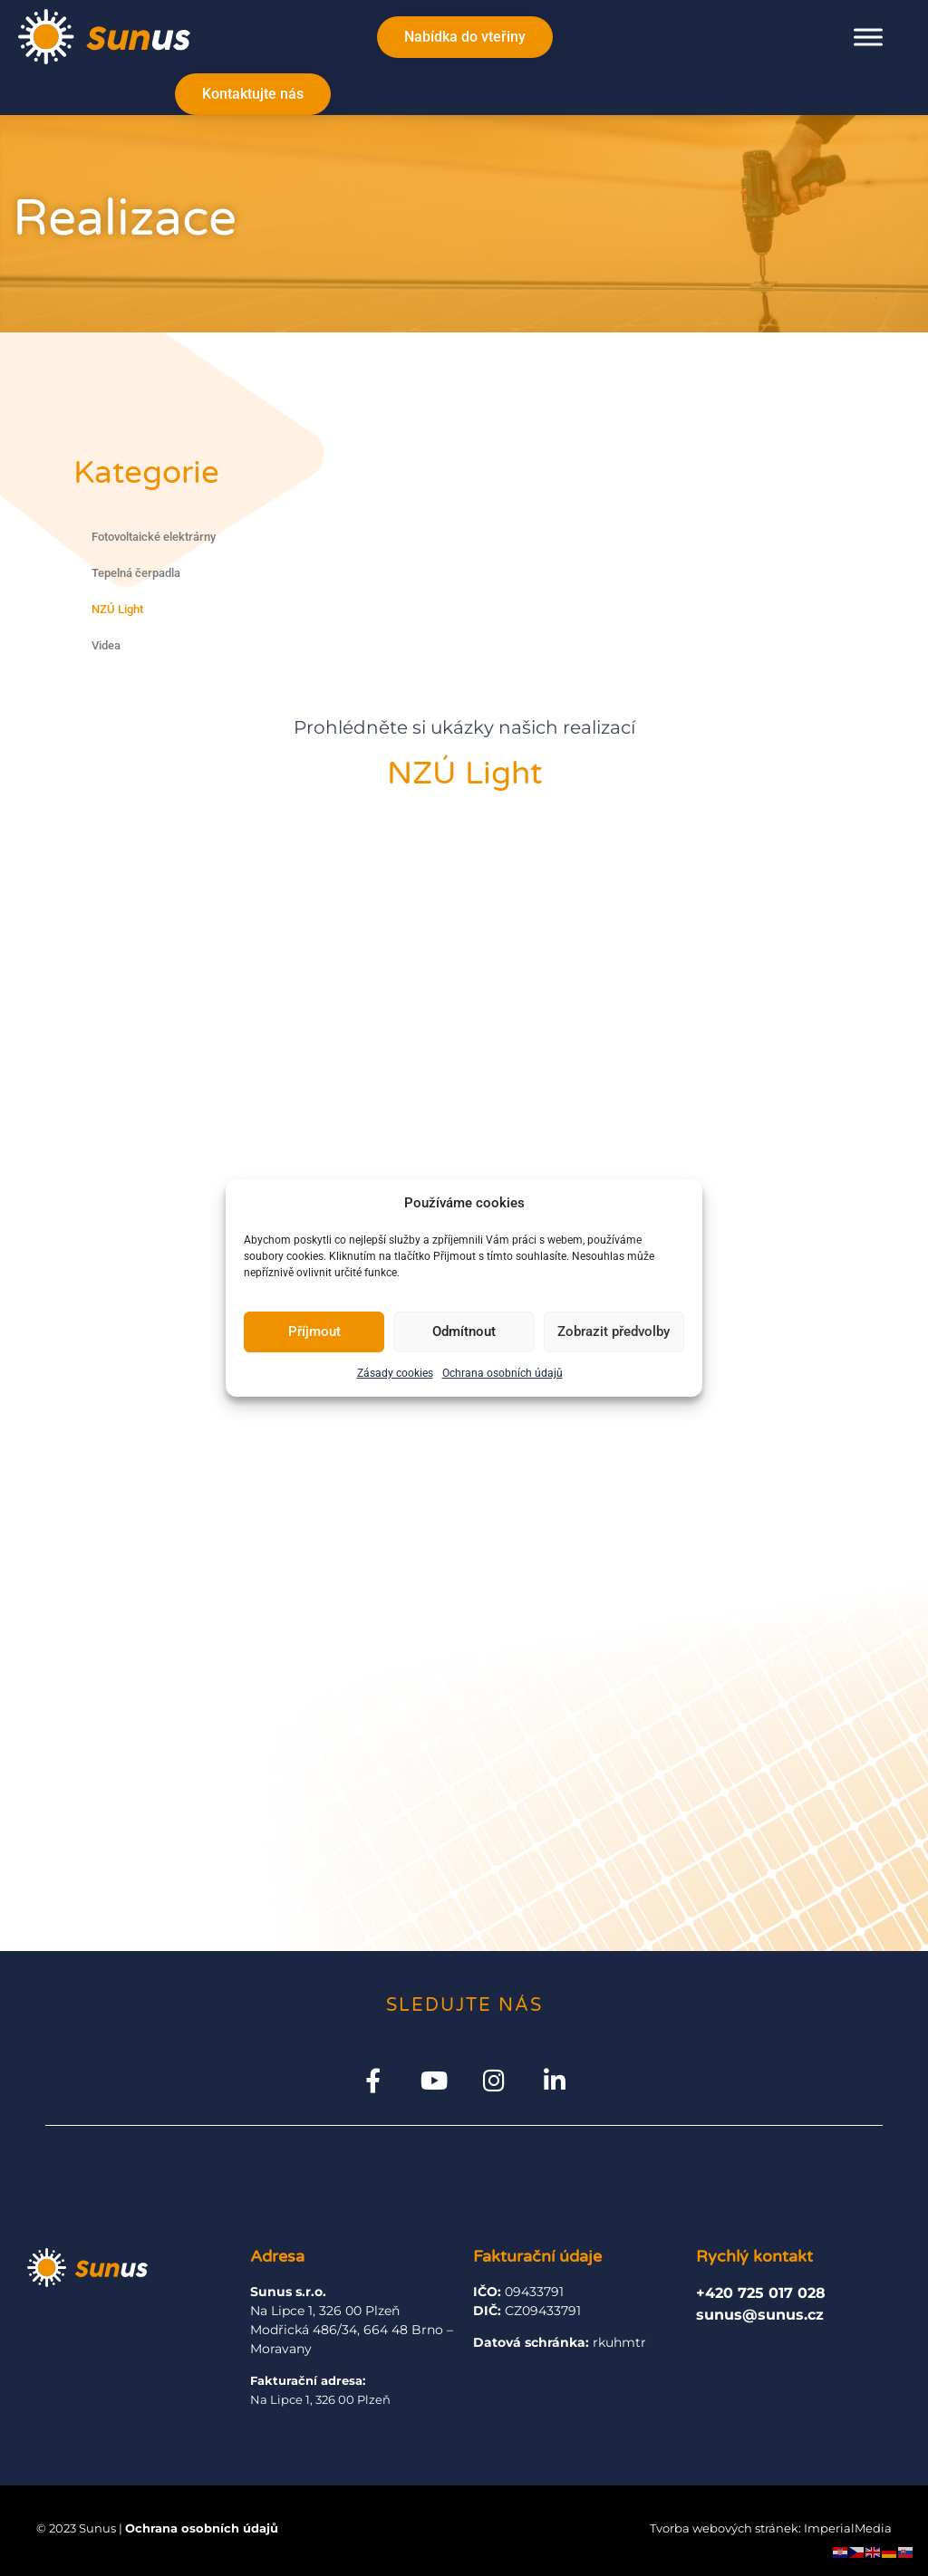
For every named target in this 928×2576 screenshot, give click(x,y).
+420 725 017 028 (761, 2293)
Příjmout (314, 1331)
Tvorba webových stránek (724, 2529)
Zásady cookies (395, 1373)
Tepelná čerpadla (136, 573)
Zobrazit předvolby (613, 1331)
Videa (106, 645)
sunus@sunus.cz (760, 2314)
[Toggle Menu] (868, 36)
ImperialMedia (848, 2529)
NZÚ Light (117, 609)
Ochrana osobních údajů (502, 1373)
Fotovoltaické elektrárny (154, 536)
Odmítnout (464, 1331)
